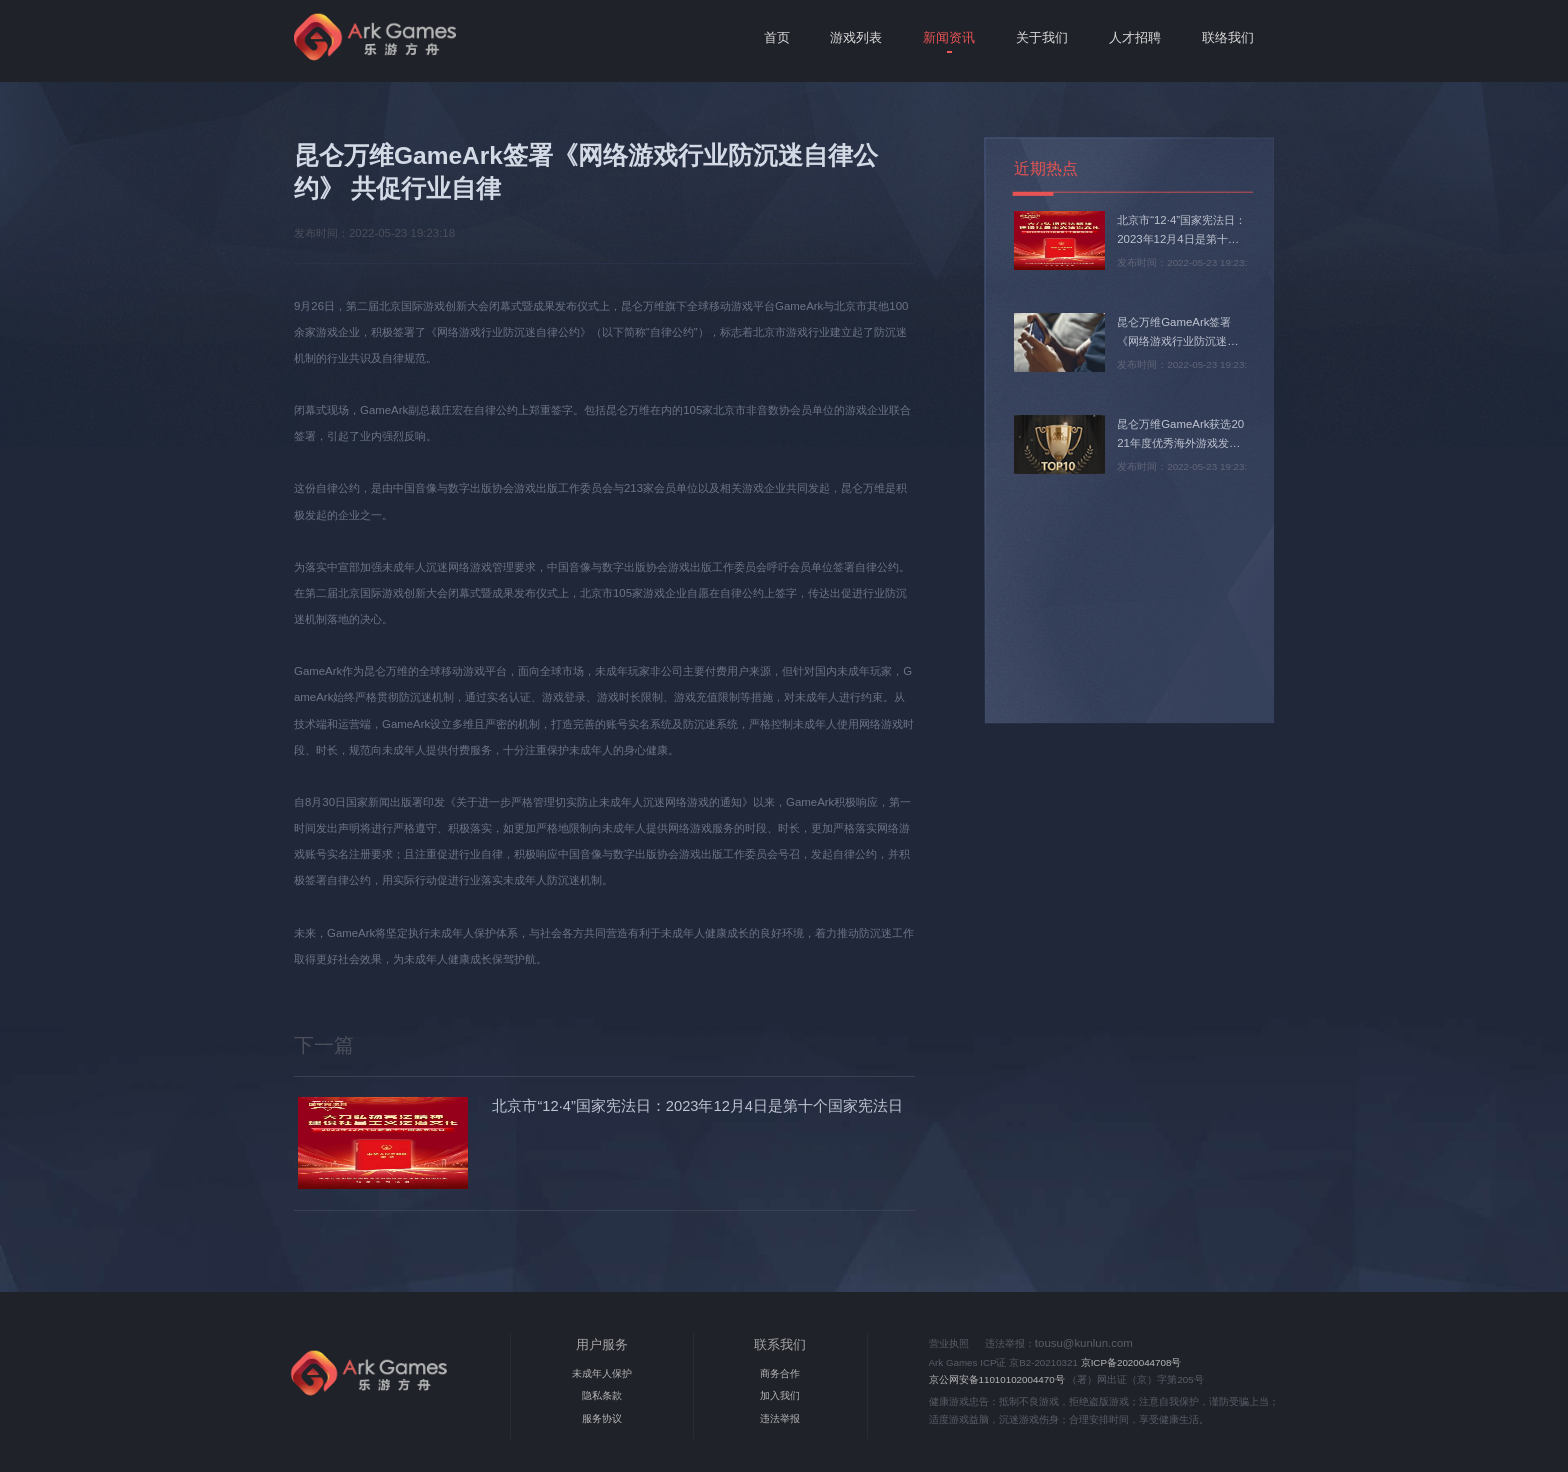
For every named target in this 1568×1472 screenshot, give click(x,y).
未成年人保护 (602, 1373)
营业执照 (949, 1343)
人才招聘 (1135, 37)
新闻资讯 (949, 37)
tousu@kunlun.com (1084, 1343)
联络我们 (1228, 37)
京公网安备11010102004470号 (997, 1379)
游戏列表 (856, 37)
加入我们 (780, 1395)
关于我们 (1042, 37)
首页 (777, 37)
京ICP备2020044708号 (1131, 1362)
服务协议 (602, 1418)
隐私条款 (602, 1395)
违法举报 (780, 1418)
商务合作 (780, 1373)
